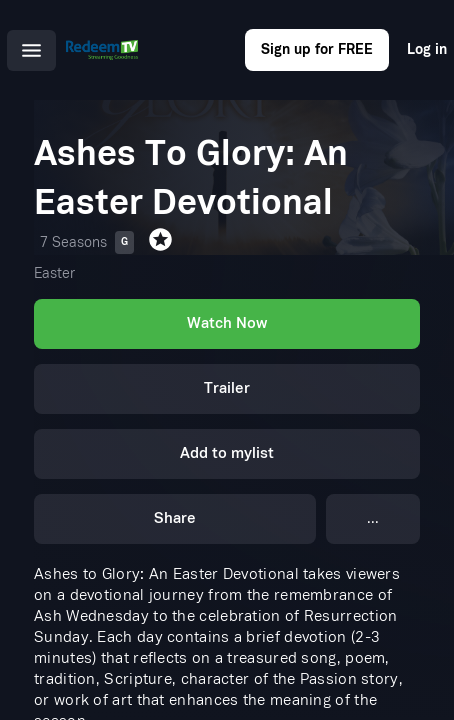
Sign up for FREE (317, 49)
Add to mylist (227, 453)
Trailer (227, 388)
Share (175, 518)
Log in (427, 49)
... (373, 518)
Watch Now (227, 323)
